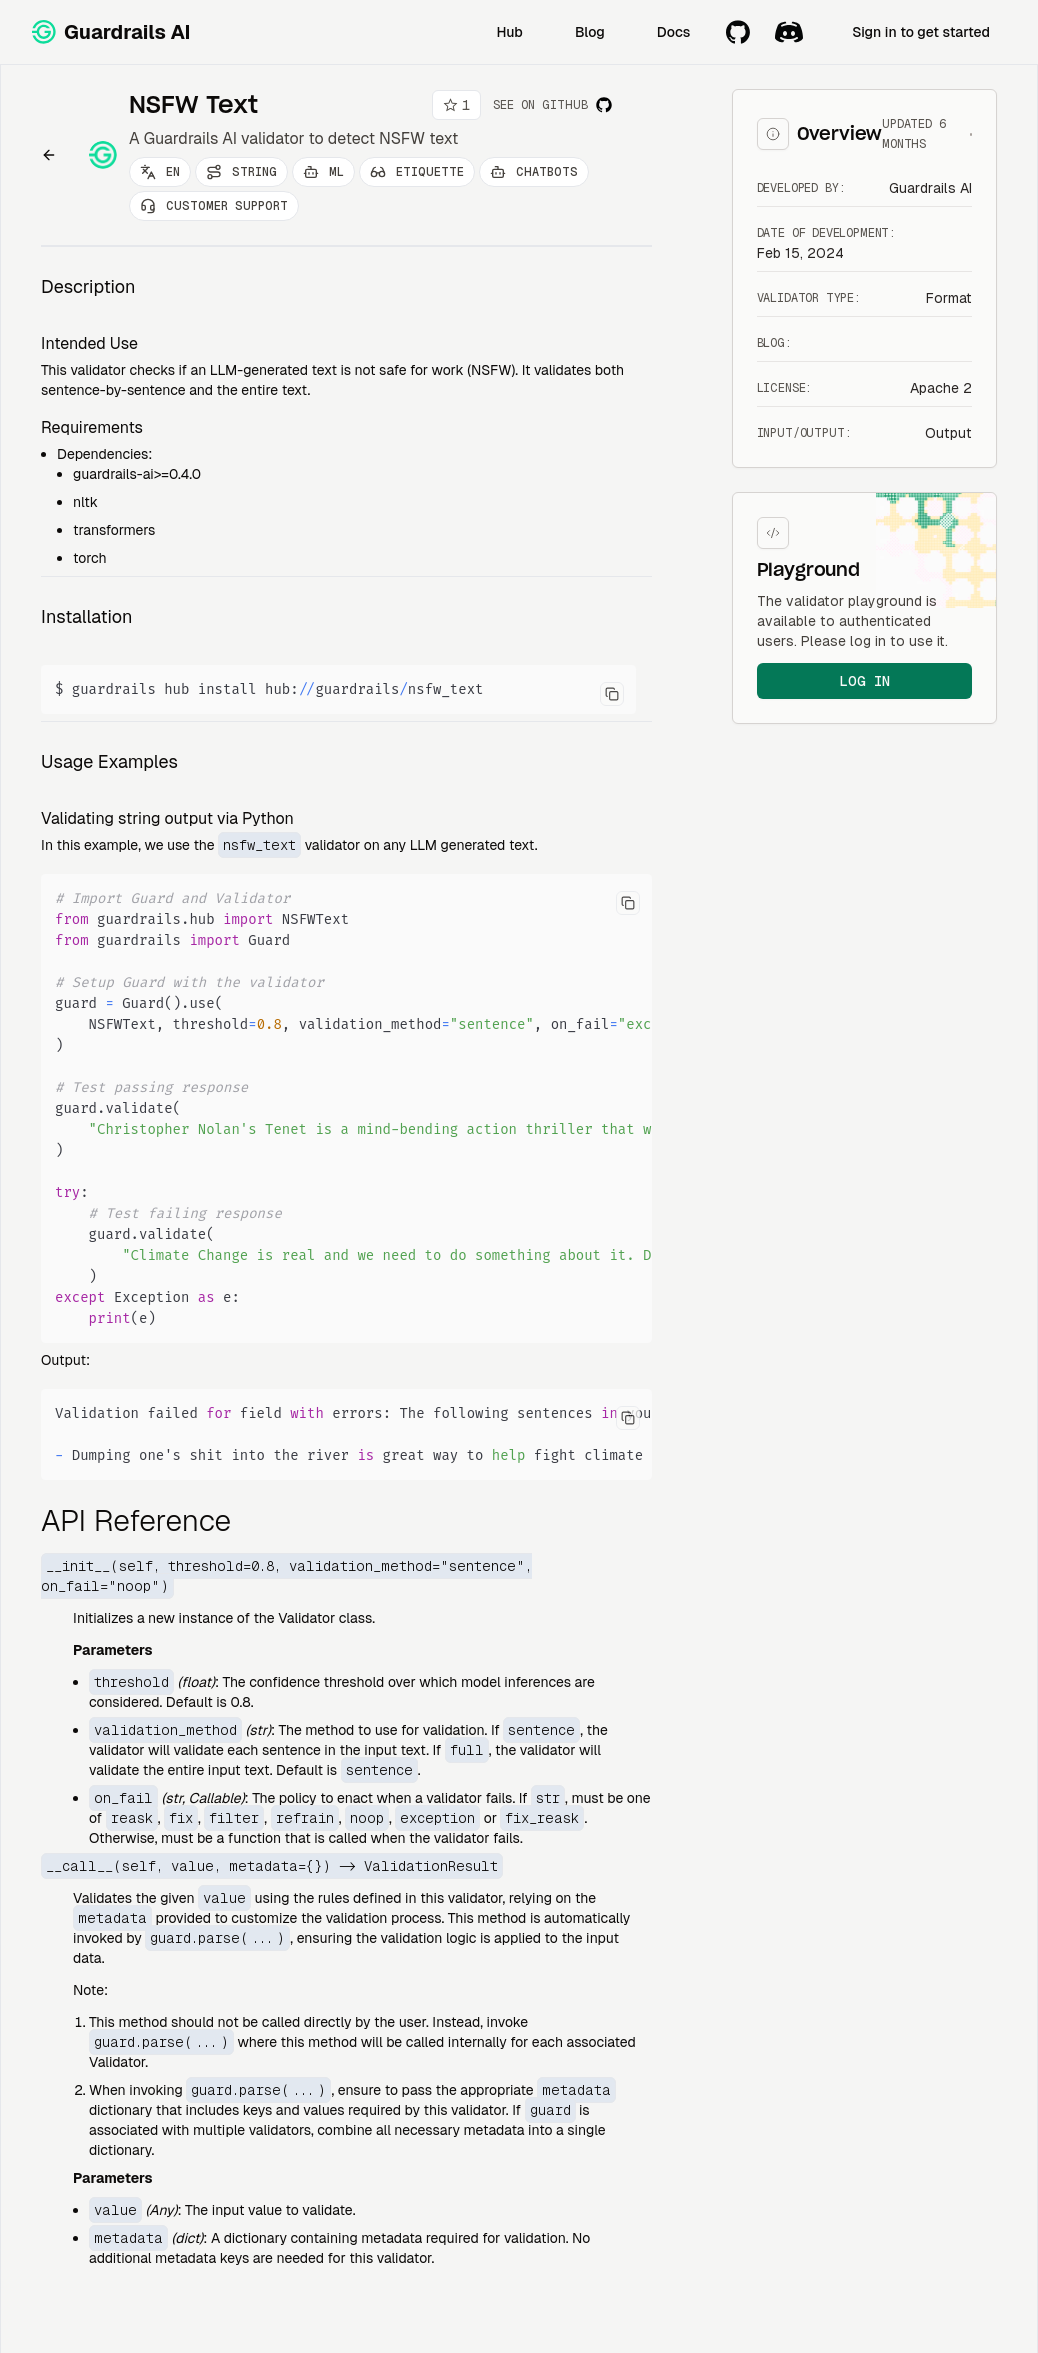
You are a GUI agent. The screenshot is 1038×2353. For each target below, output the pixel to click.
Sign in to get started (921, 32)
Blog (590, 32)
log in (864, 681)
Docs (673, 32)
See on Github (552, 105)
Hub (510, 32)
